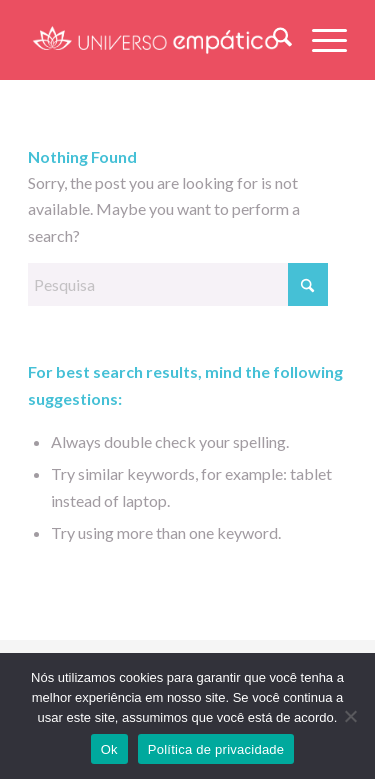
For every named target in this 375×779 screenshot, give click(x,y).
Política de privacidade (216, 749)
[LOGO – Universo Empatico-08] (155, 40)
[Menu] (319, 40)
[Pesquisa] (272, 40)
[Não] (350, 716)
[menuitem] (272, 40)
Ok (109, 749)
